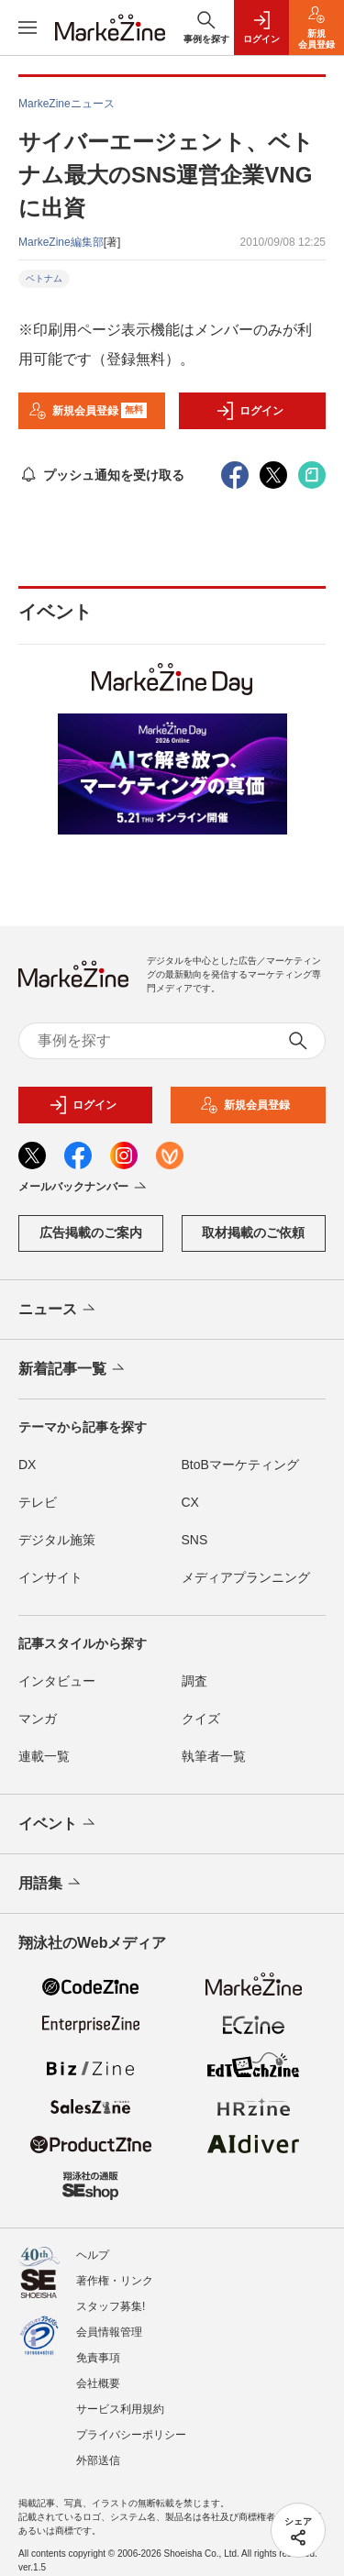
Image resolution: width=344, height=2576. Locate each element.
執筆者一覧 (214, 1756)
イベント (58, 1824)
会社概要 (98, 2383)
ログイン (249, 411)
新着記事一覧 (73, 1369)
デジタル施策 (56, 1539)
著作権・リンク (114, 2280)
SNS (195, 1539)
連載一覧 (44, 1756)
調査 (194, 1681)
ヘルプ (92, 2255)
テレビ (37, 1502)
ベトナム (44, 278)
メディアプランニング (246, 1577)
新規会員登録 (87, 411)
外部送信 (98, 2460)
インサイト (50, 1577)
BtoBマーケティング (240, 1464)
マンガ (37, 1718)
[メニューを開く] (27, 27)
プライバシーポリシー (131, 2434)
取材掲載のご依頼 (253, 1232)
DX (27, 1464)
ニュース (58, 1309)
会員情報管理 (109, 2332)
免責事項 (98, 2357)
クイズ (201, 1718)
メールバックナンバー (84, 1187)
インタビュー (56, 1681)
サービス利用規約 (120, 2409)
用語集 (50, 1883)
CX (190, 1502)
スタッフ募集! (110, 2306)
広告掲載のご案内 (90, 1232)
